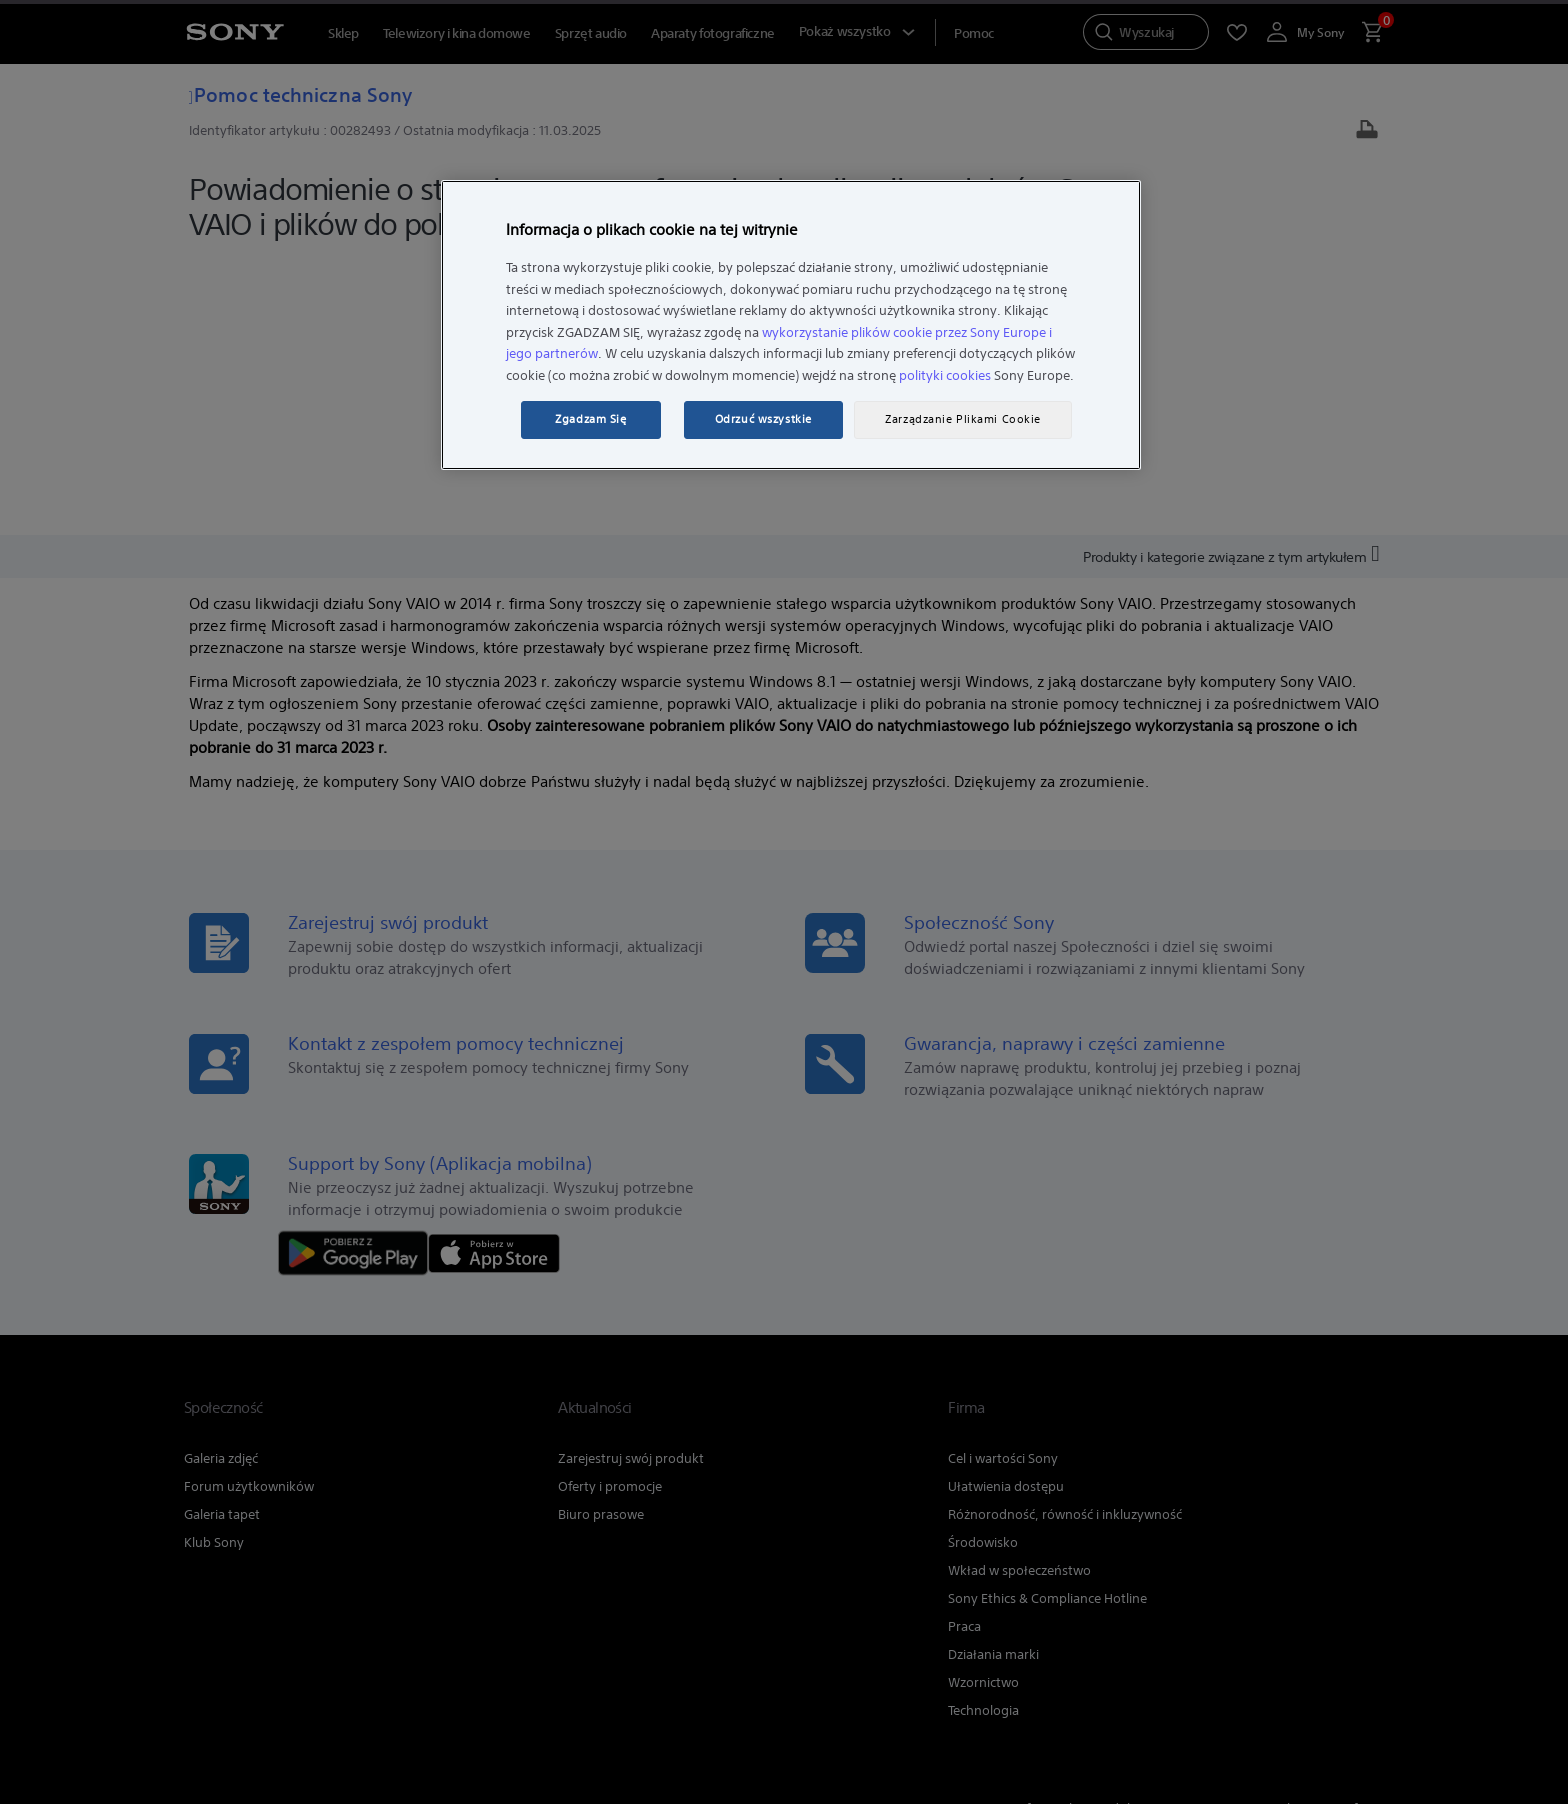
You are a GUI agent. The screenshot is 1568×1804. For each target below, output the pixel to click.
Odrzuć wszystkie (763, 419)
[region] (791, 325)
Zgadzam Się (590, 419)
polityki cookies (945, 375)
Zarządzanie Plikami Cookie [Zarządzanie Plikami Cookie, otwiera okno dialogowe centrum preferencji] (963, 419)
